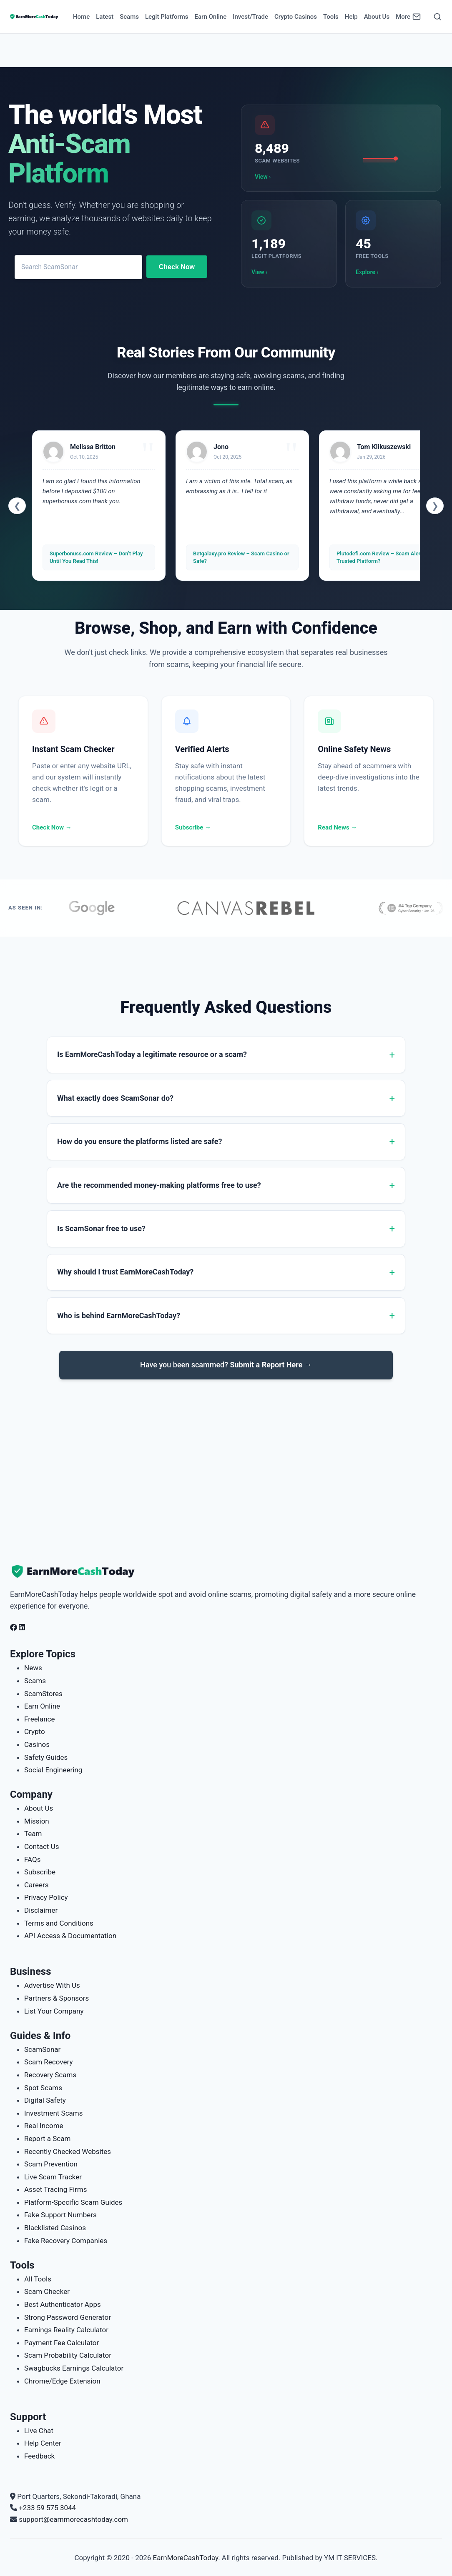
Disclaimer (41, 1910)
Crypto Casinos (295, 16)
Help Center (42, 2443)
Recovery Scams (50, 2075)
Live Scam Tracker (53, 2177)
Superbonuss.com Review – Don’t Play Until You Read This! (96, 557)
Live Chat (38, 2430)
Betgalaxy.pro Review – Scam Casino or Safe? (241, 557)
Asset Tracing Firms (55, 2189)
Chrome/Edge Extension (62, 2381)
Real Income (43, 2125)
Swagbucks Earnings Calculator (73, 2368)
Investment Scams (53, 2113)
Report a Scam (47, 2138)
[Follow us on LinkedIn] (22, 1627)
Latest (104, 16)
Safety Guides (46, 1757)
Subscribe (39, 1872)
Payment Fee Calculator (61, 2343)
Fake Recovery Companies (65, 2240)
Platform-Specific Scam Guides (73, 2202)
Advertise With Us (52, 1985)
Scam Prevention (51, 2164)
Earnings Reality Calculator (66, 2330)
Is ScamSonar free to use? (101, 1228)
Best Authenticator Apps (62, 2304)
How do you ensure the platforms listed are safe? (139, 1141)
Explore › (367, 272)
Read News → (337, 827)
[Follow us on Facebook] (13, 1627)
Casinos (37, 1744)
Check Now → (52, 827)
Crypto (34, 1731)
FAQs (32, 1859)
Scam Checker (47, 2291)
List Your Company (53, 2011)
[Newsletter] (416, 16)
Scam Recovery (48, 2062)
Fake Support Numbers (60, 2215)
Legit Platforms (166, 16)
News (33, 1668)
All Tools (37, 2279)
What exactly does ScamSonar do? (115, 1098)
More (403, 16)
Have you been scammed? (226, 1364)
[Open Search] (437, 16)
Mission (36, 1821)
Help (351, 16)
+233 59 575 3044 (47, 2508)
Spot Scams (43, 2088)
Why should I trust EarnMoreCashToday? (125, 1271)
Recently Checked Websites (67, 2151)
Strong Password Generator (67, 2317)
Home (81, 16)
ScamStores (43, 1693)
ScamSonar (42, 2049)
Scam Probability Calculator (67, 2355)
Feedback (39, 2456)
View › (263, 176)
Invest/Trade (250, 16)
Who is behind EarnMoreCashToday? (118, 1315)
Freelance (39, 1719)
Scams (129, 16)
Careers (36, 1885)
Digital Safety (45, 2100)
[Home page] (34, 16)
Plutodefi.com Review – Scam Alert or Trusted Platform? (382, 557)
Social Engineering (53, 1770)
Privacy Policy (46, 1897)
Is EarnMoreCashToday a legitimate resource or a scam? (152, 1054)
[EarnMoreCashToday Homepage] (76, 1571)
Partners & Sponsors (56, 1998)
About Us (377, 16)
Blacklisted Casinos (55, 2228)
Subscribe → (193, 827)
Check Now (177, 266)
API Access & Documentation (70, 1935)
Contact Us (41, 1846)
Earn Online (211, 16)
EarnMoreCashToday (185, 2558)
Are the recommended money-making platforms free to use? (159, 1185)
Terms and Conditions (58, 1923)
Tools (331, 16)
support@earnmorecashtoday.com (73, 2519)
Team (33, 1833)
